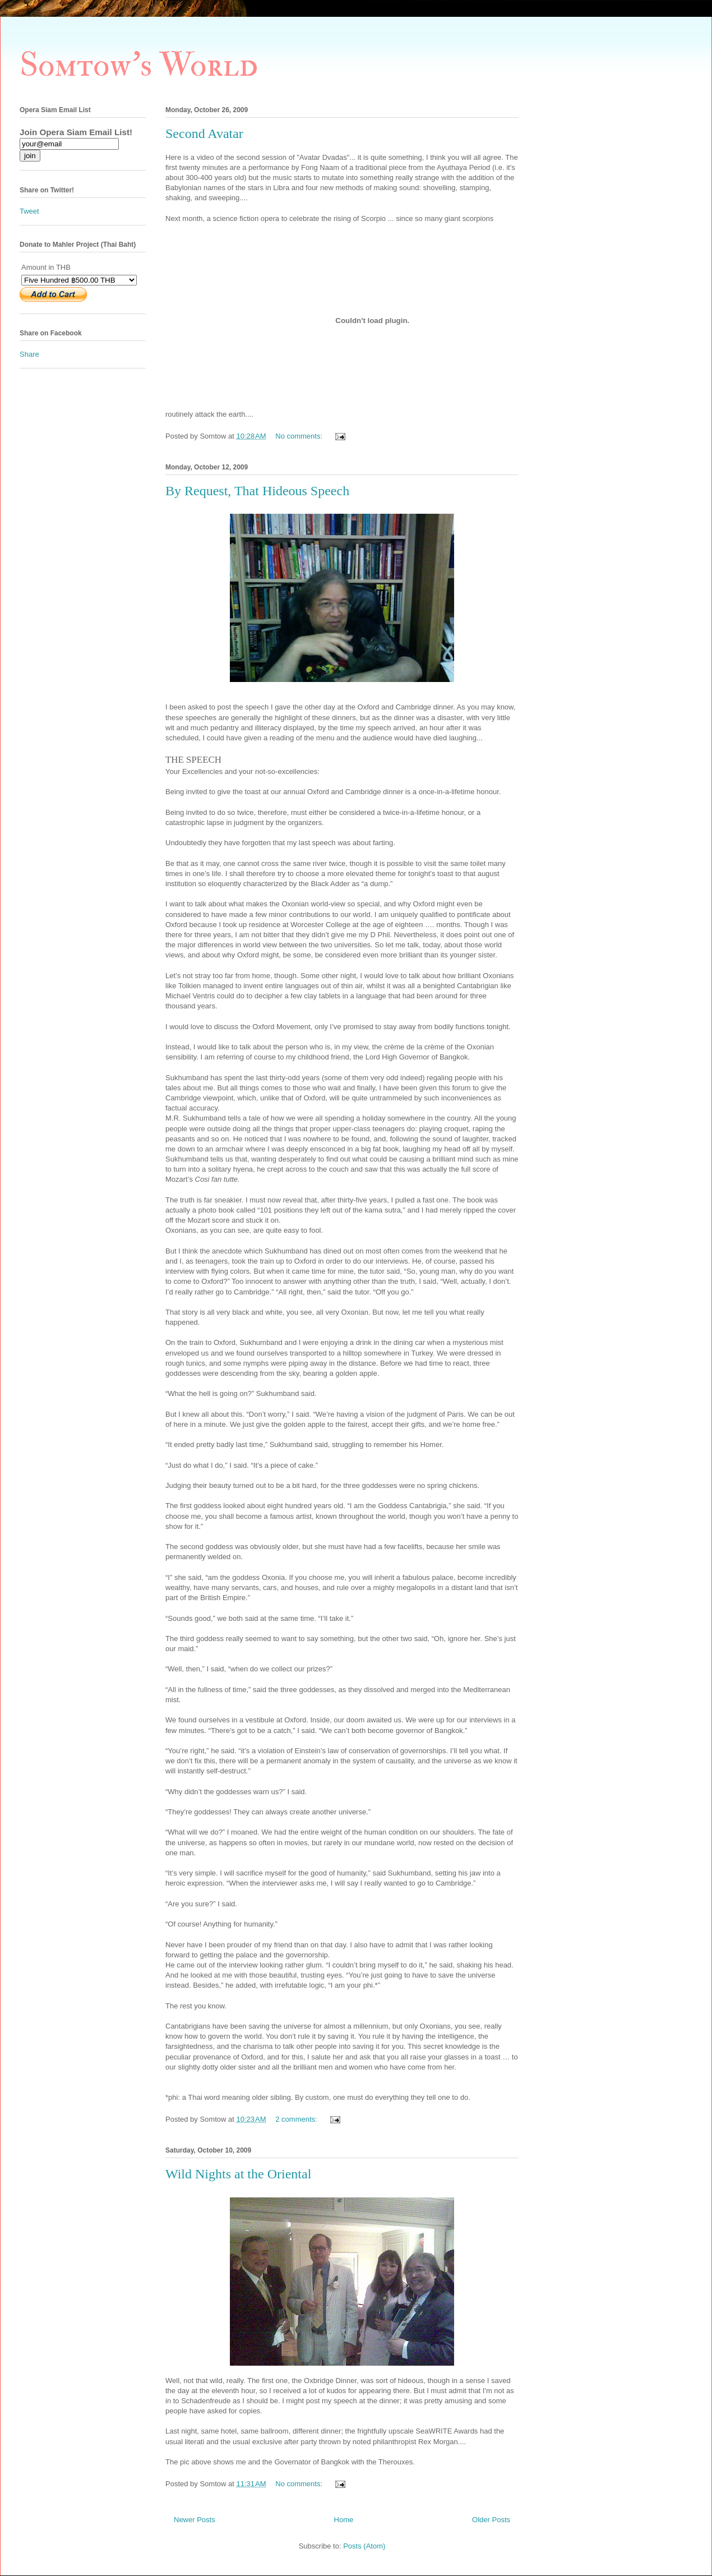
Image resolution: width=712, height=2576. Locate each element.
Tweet (29, 211)
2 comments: (297, 2119)
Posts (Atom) (364, 2546)
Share (29, 354)
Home (344, 2519)
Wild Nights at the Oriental (238, 2174)
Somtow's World (139, 65)
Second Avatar (204, 133)
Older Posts (491, 2519)
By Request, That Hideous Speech (257, 490)
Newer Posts (194, 2519)
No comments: (299, 436)
